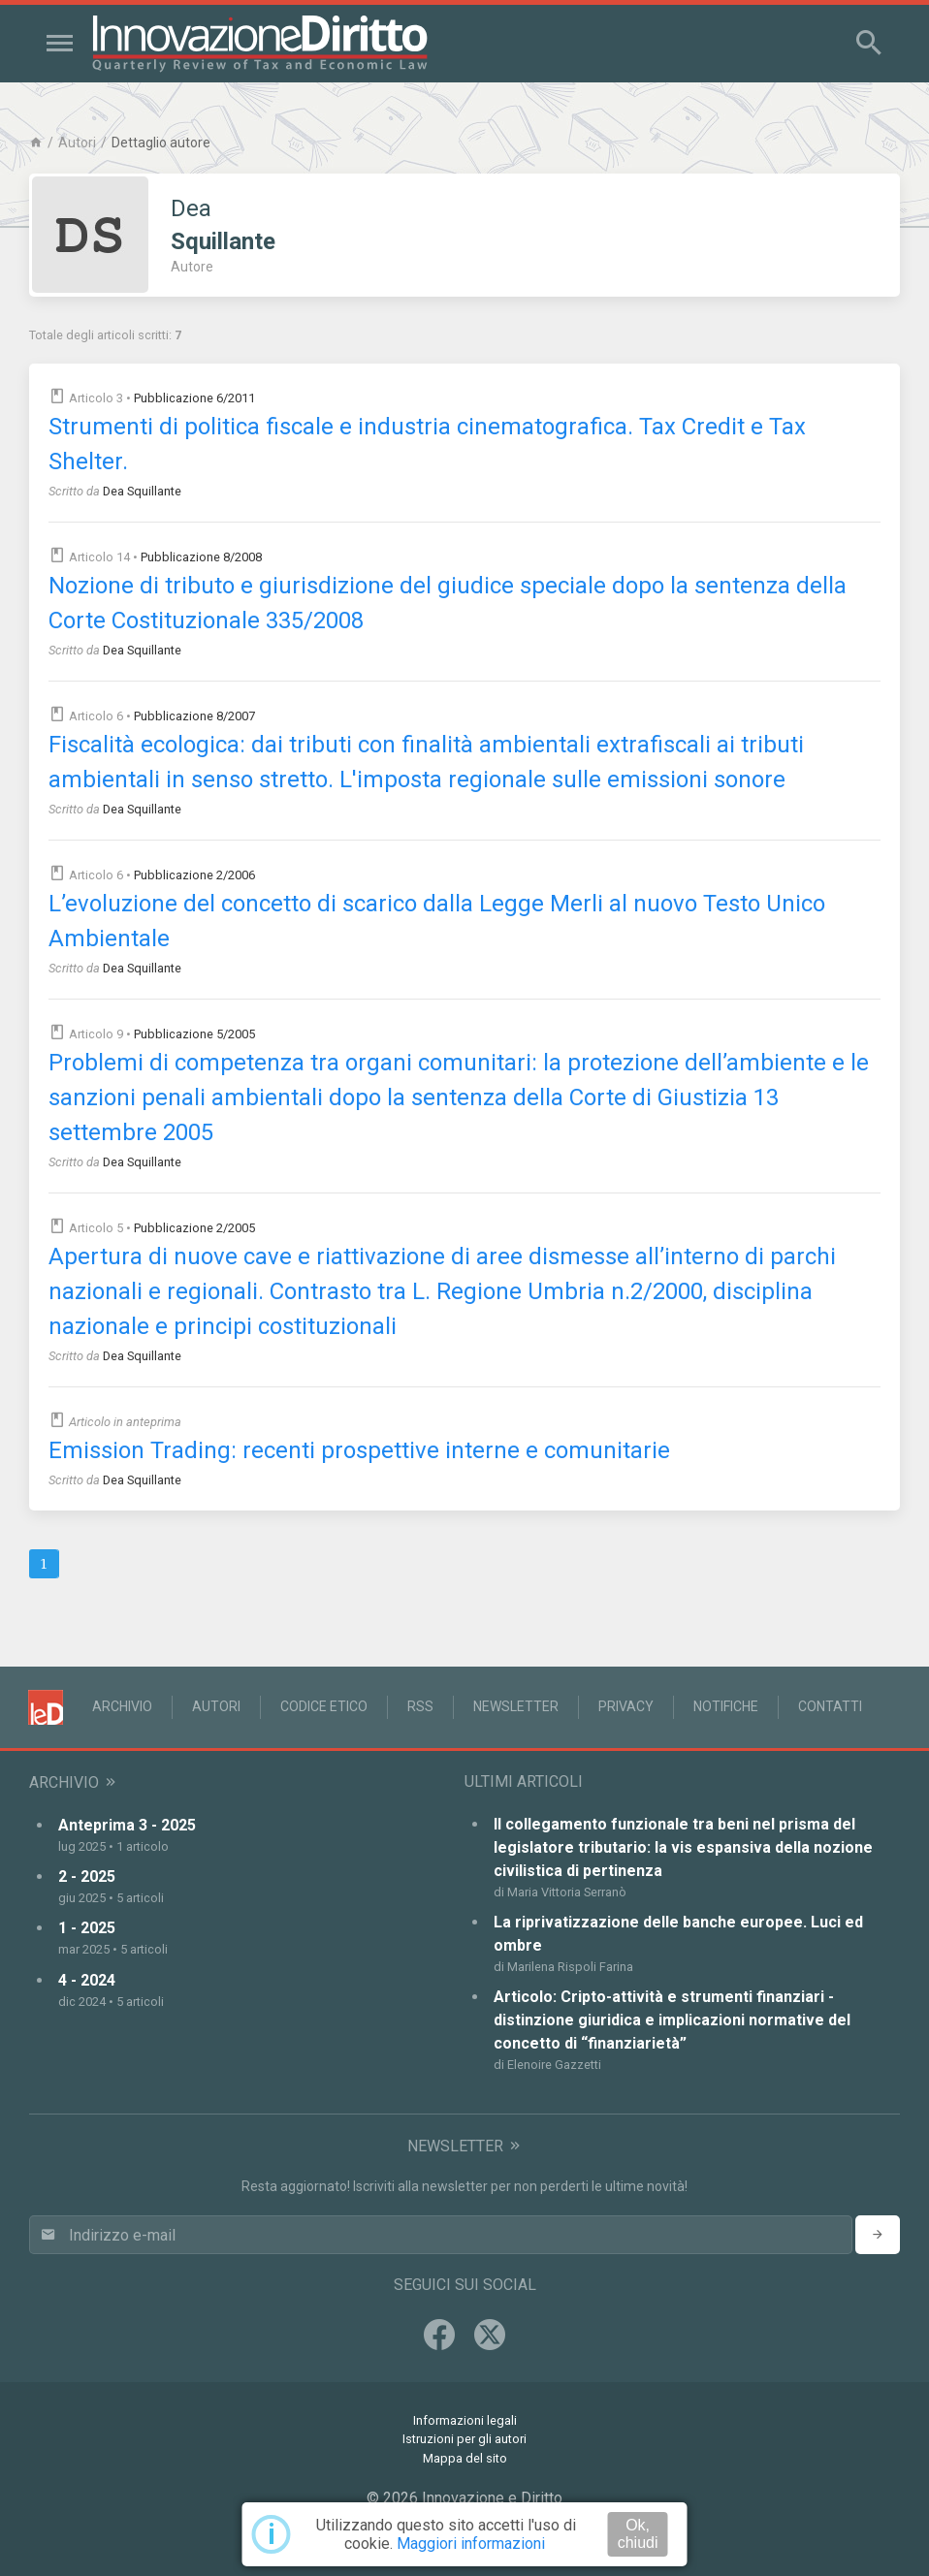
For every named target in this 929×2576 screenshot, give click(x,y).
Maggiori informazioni (471, 2543)
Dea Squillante (142, 491)
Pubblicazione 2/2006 (194, 875)
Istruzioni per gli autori (464, 2439)
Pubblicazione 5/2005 (194, 1034)
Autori (77, 142)
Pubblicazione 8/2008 (201, 557)
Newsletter (516, 1706)
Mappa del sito (465, 2458)
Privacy (626, 1706)
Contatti (830, 1706)
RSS (420, 1706)
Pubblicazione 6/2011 (194, 398)
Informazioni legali (465, 2420)
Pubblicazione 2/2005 (194, 1228)
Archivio (122, 1706)
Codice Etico (324, 1706)
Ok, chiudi (638, 2534)
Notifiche (725, 1706)
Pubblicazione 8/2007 (194, 716)
